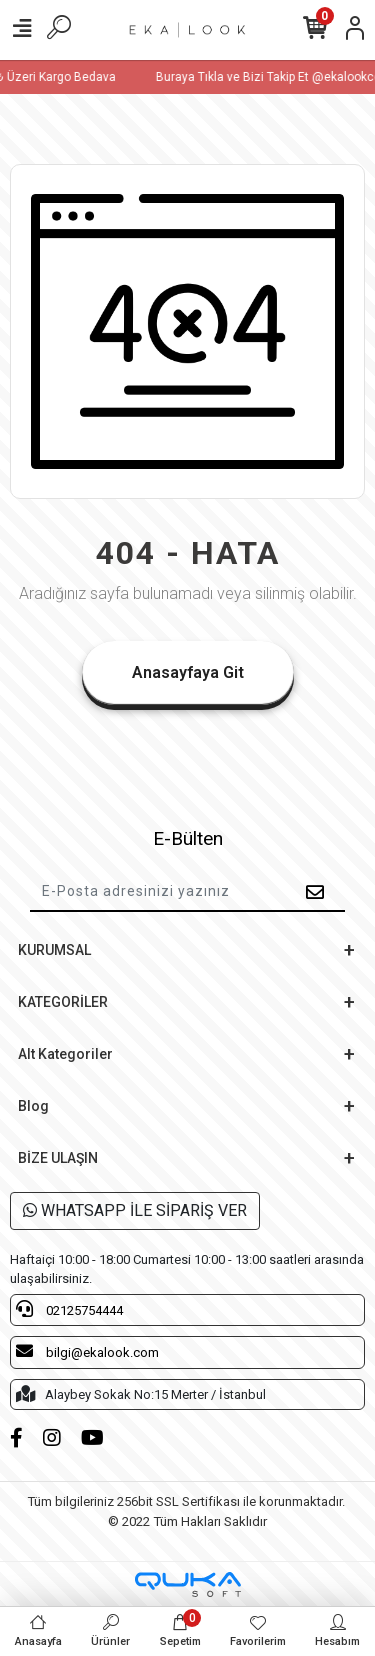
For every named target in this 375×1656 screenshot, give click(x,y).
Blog (33, 1106)
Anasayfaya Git (188, 672)
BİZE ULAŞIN (58, 1158)
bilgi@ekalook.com (87, 1351)
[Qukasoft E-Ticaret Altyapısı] (188, 1584)
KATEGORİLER (63, 1002)
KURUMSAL (54, 950)
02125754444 (69, 1309)
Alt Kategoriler (65, 1054)
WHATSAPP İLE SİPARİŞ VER (135, 1210)
